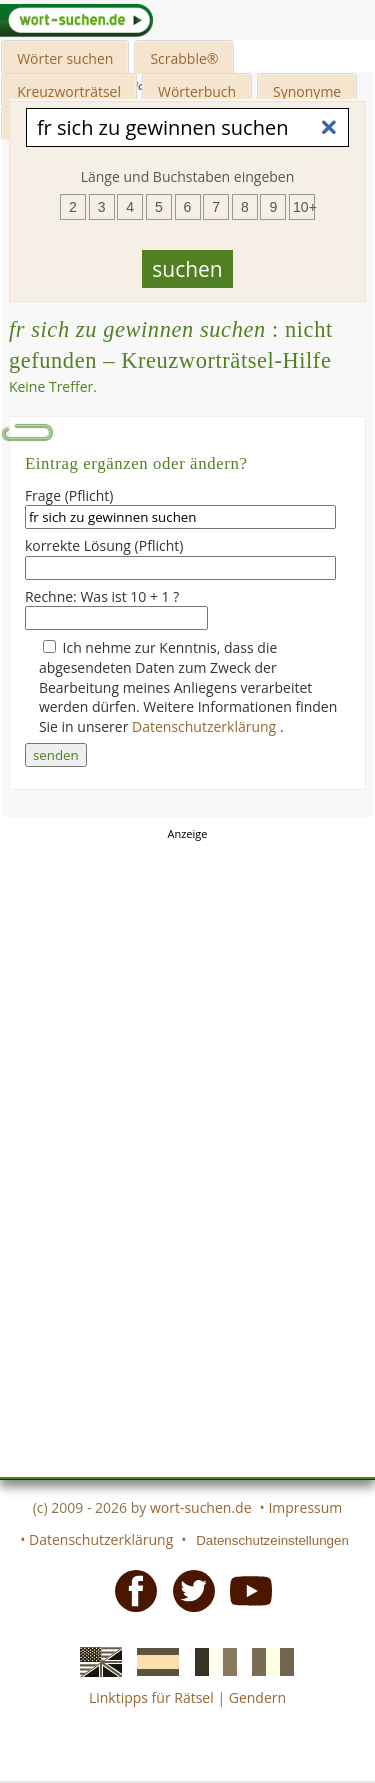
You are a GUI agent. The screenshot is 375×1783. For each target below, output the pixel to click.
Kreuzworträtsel (69, 91)
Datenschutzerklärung (206, 726)
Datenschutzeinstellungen (272, 1540)
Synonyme (307, 91)
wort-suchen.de (201, 1507)
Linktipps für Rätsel (151, 1697)
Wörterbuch (197, 91)
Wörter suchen (65, 58)
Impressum (305, 1507)
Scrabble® (184, 58)
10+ (304, 207)
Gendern (257, 1697)
